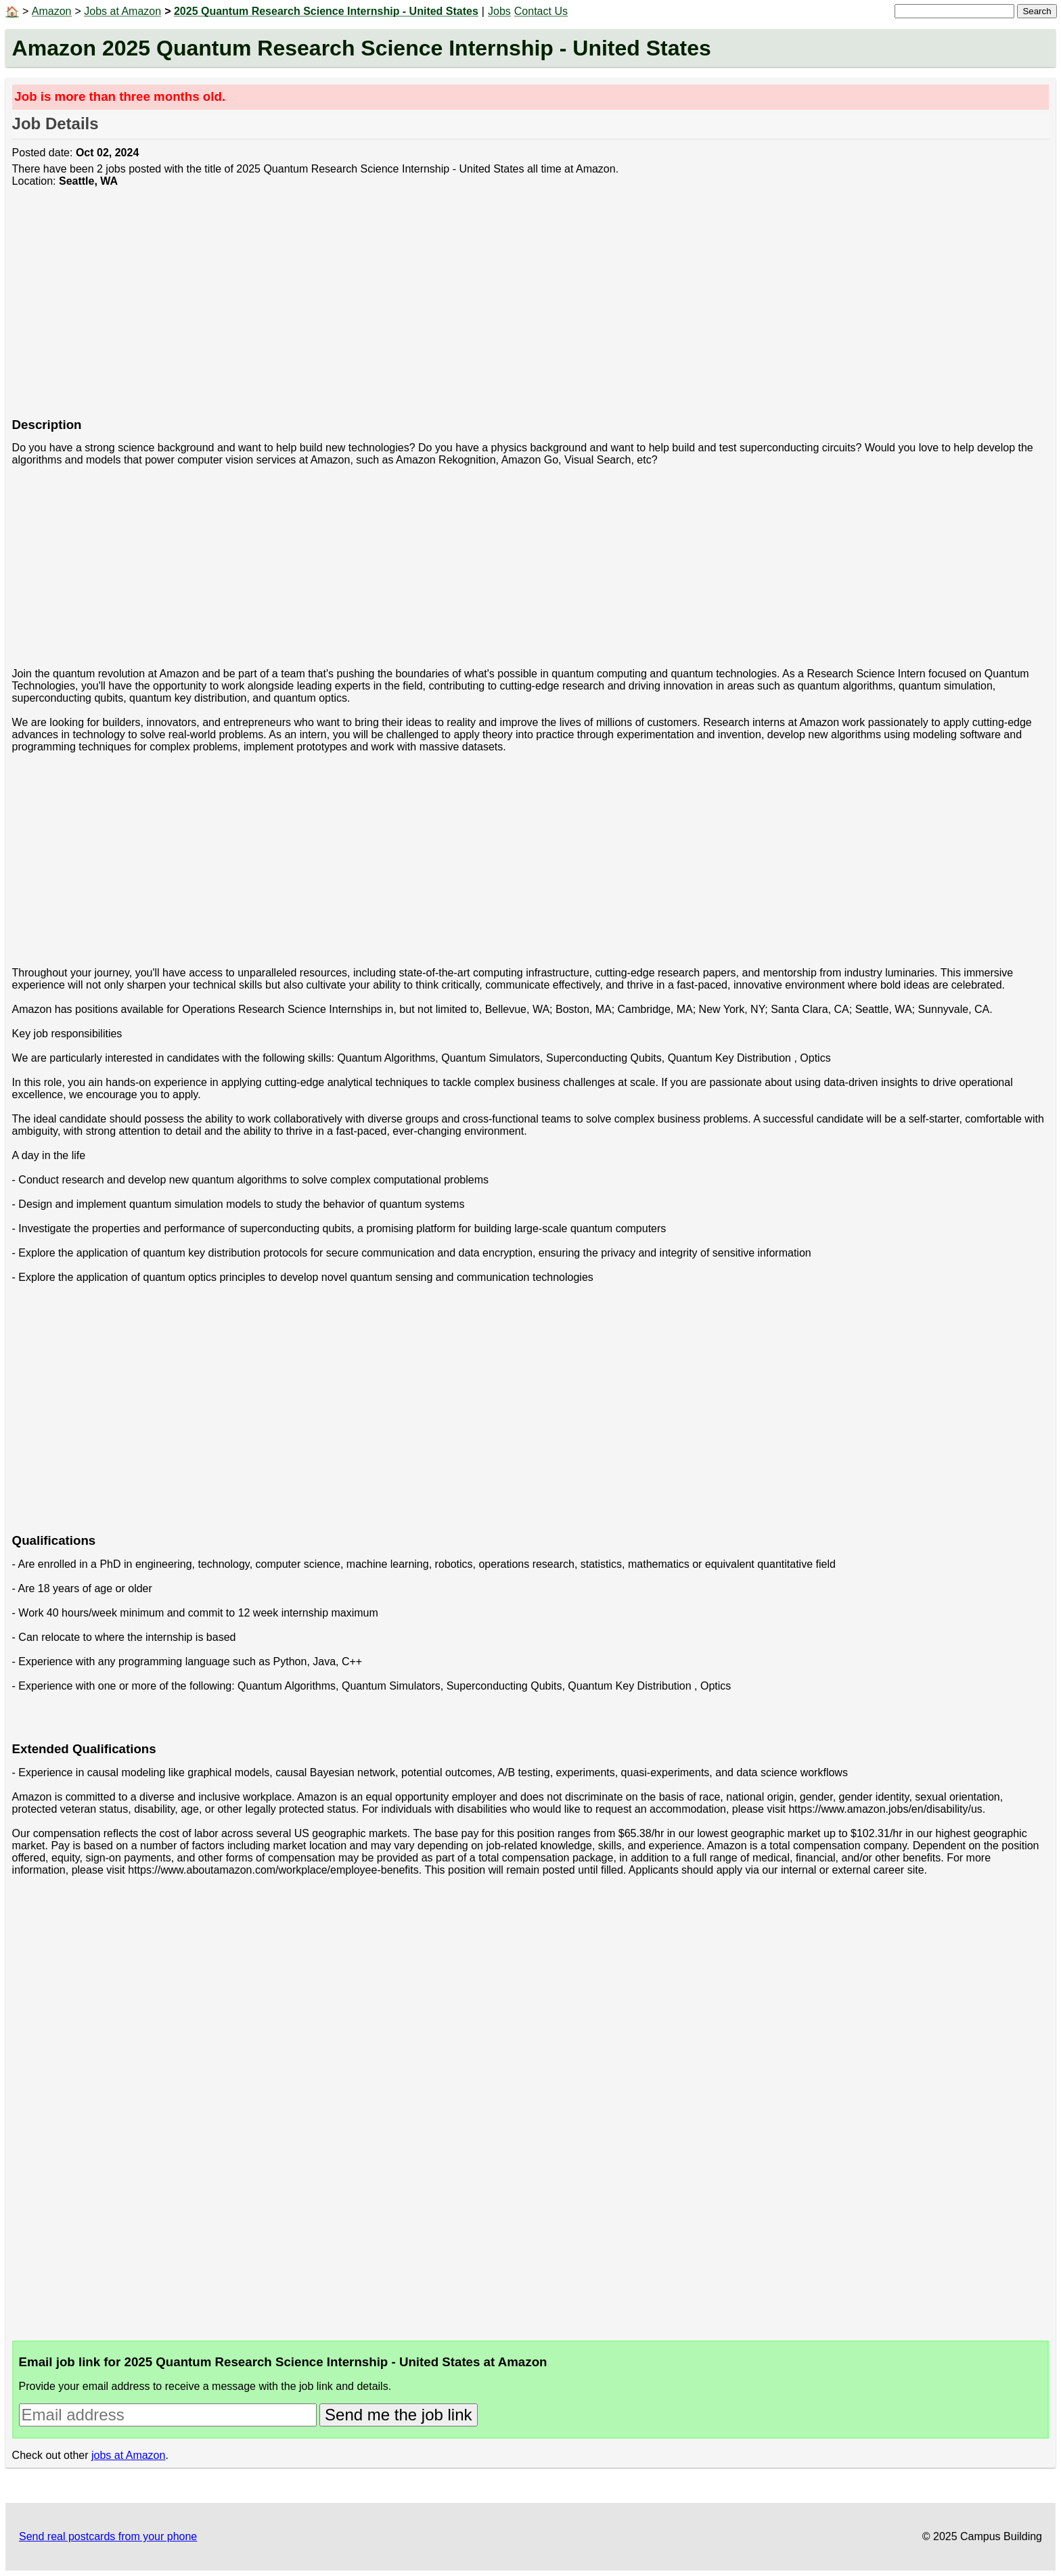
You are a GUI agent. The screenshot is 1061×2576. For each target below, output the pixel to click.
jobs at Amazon (128, 2455)
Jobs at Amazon (122, 11)
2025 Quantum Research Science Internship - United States (326, 11)
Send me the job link (398, 2414)
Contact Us (541, 11)
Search (1036, 11)
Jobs (499, 11)
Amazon (52, 11)
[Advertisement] (418, 310)
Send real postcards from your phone (108, 2536)
